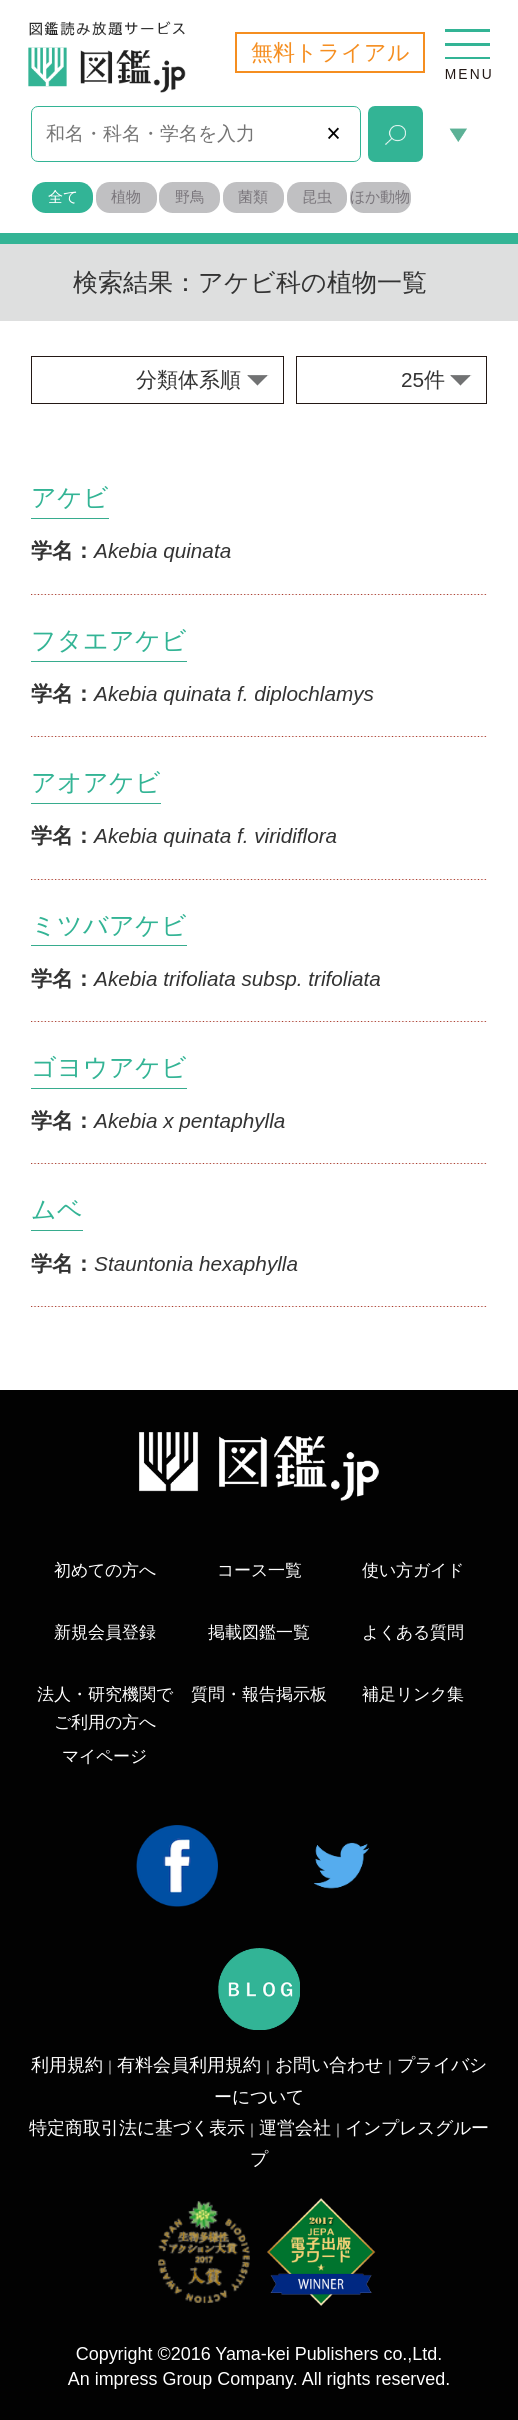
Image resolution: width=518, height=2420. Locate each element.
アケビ (70, 497)
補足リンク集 (413, 1694)
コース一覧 (259, 1570)
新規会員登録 (105, 1632)
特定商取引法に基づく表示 (137, 2128)
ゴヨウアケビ (109, 1067)
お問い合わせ (329, 2065)
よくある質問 (413, 1632)
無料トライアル (330, 52)
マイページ (104, 1756)
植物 (126, 196)
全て (63, 196)
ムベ (57, 1209)
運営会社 (295, 2128)
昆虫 (317, 196)
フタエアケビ (109, 640)
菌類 (253, 196)
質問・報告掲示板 (259, 1694)
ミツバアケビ (109, 925)
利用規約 (67, 2065)
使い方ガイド (413, 1570)
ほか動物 (380, 196)
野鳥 (190, 196)
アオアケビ (96, 782)
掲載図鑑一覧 (259, 1632)
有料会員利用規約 (189, 2065)
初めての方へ (105, 1570)
